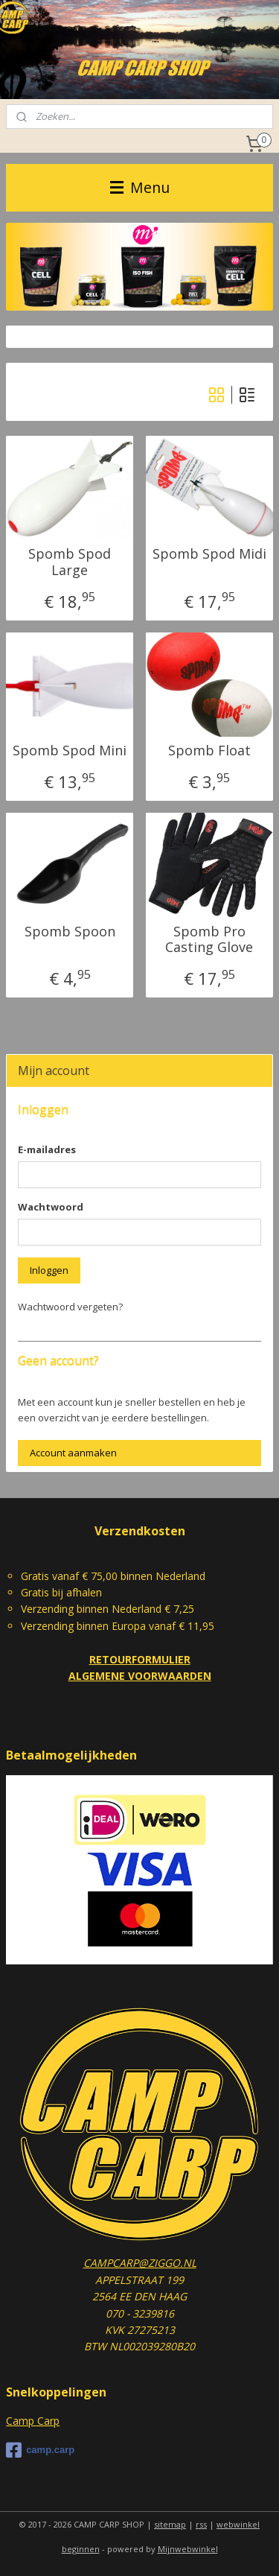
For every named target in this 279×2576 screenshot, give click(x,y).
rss (201, 2524)
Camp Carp (33, 2421)
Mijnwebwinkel (188, 2548)
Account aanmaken (73, 1452)
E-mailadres (47, 1149)
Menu (140, 187)
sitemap (170, 2524)
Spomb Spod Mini (69, 751)
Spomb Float (209, 751)
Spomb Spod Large (69, 562)
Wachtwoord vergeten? (70, 1306)
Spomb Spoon (70, 931)
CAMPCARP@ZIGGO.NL (139, 2263)
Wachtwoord (50, 1207)
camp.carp (40, 2450)
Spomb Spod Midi (209, 554)
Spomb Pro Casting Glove (209, 939)
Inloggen (49, 1270)
